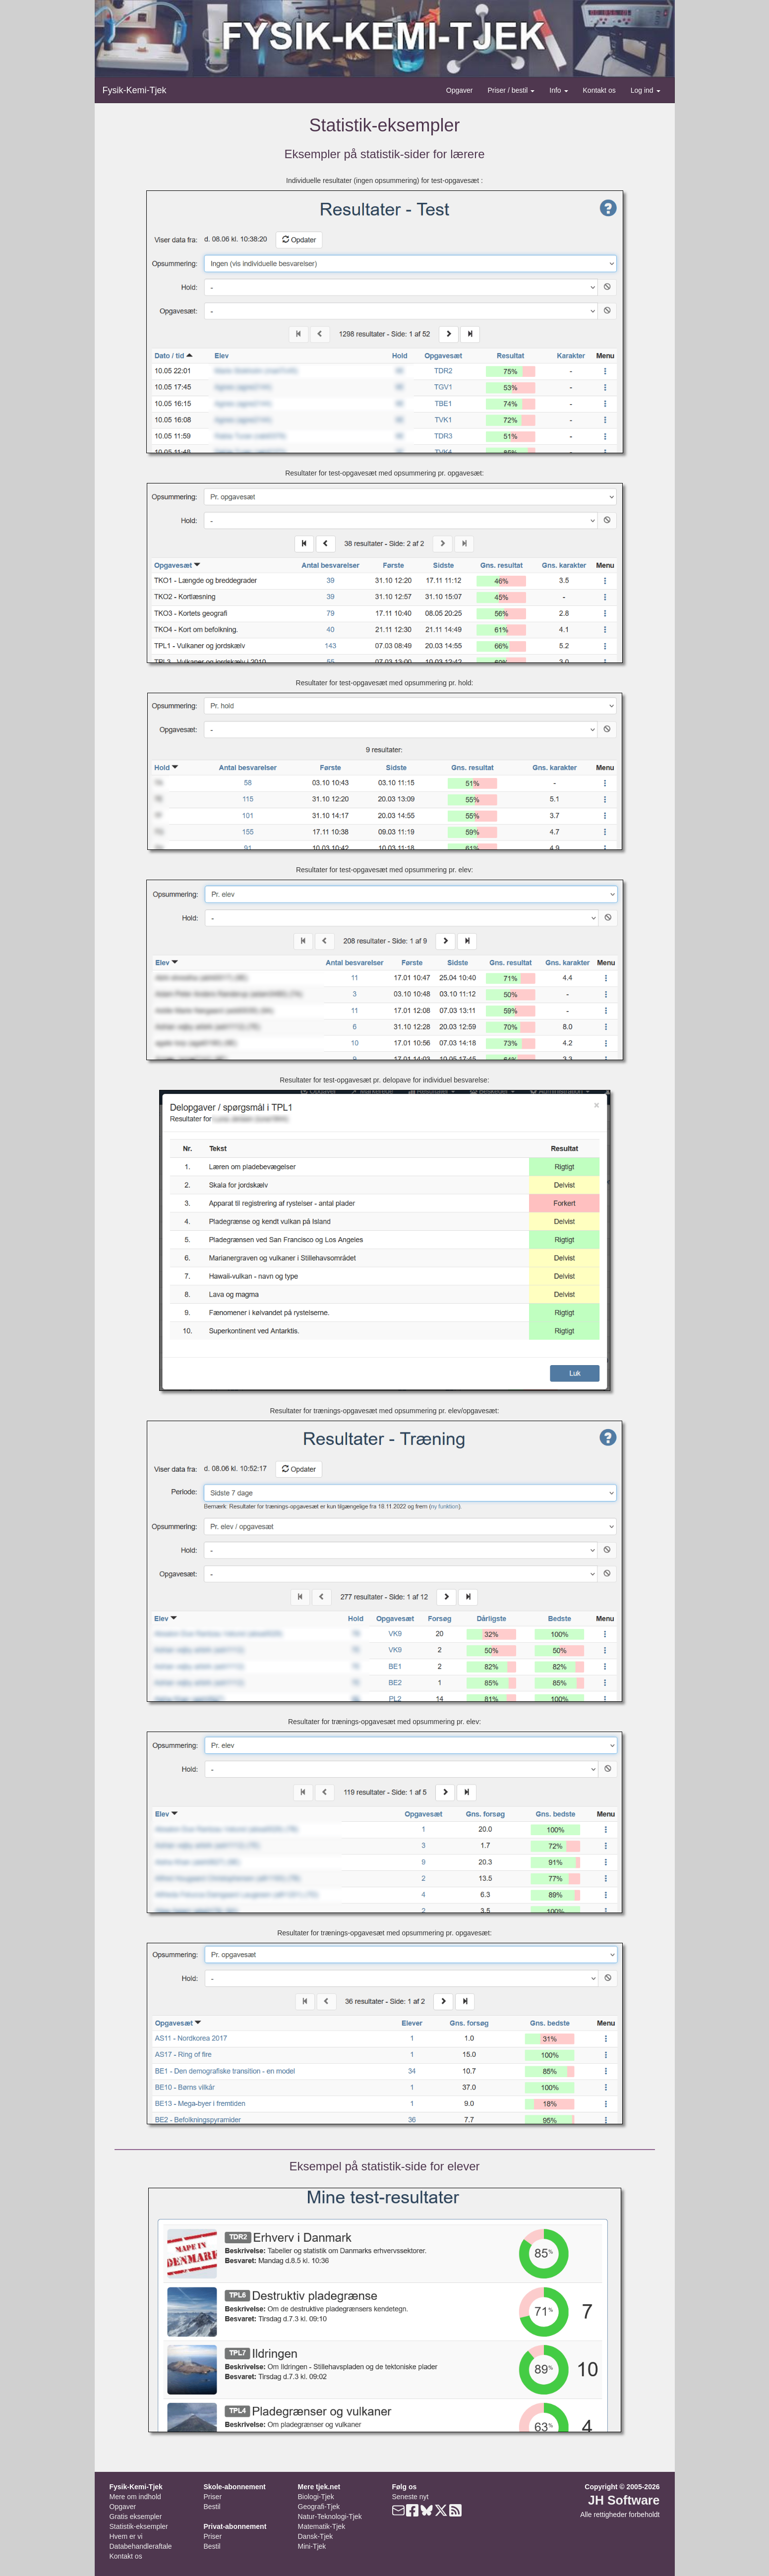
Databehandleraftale (141, 2546)
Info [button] (558, 90)
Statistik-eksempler (139, 2526)
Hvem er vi (126, 2536)
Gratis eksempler (136, 2516)
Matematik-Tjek (322, 2526)
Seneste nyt (410, 2497)
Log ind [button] (645, 90)
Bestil (212, 2507)
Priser (213, 2497)
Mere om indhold (135, 2497)
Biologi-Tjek (316, 2497)
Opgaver (459, 90)
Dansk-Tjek (315, 2536)
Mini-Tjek (312, 2546)
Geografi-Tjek (319, 2507)
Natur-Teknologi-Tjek (330, 2516)
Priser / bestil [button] (510, 90)
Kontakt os (599, 90)
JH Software (623, 2500)
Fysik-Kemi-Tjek (135, 90)
